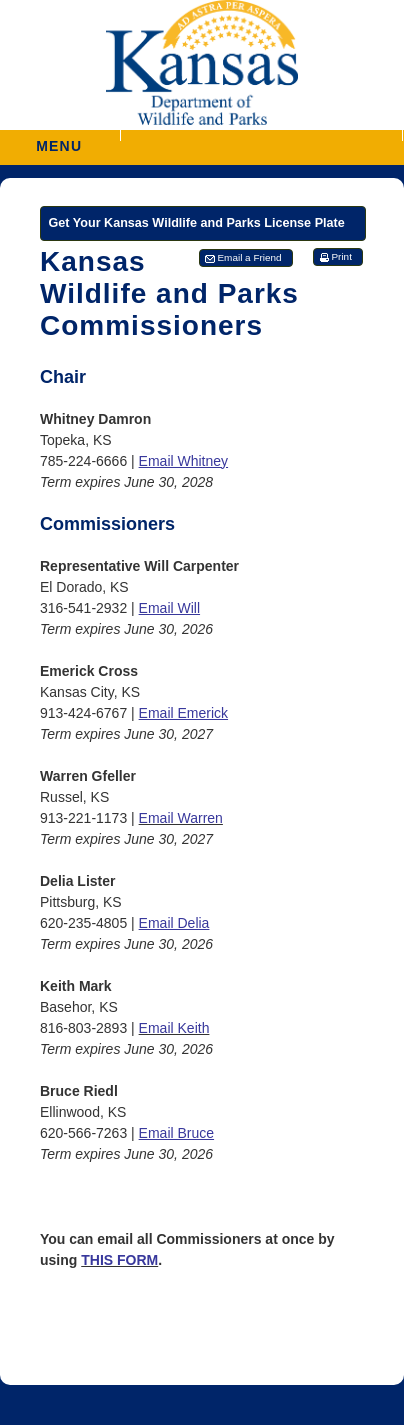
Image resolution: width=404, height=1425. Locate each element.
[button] (261, 135)
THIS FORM (119, 1260)
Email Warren (181, 818)
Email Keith (174, 1028)
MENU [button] (59, 139)
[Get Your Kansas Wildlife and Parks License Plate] (203, 223)
